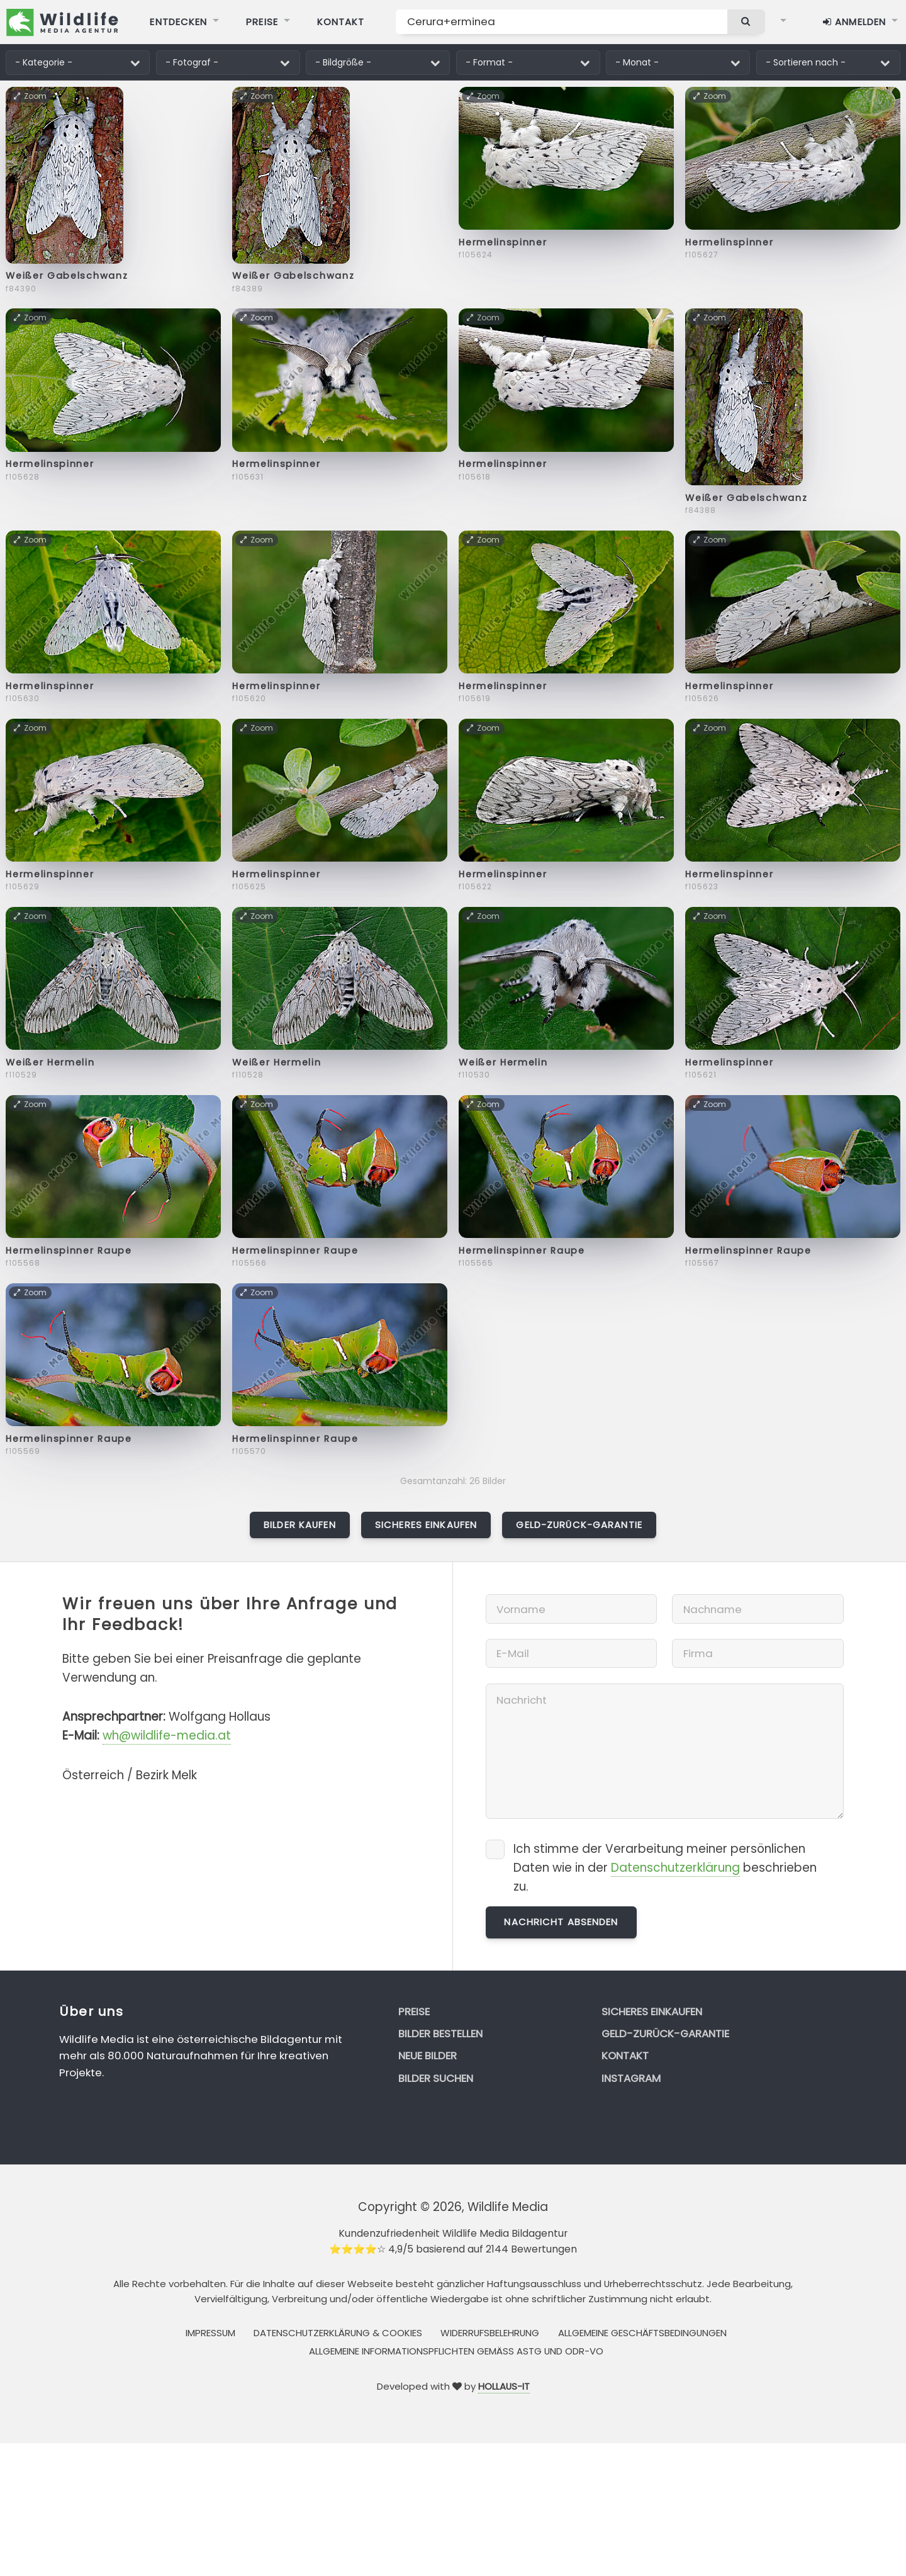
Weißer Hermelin (50, 1062)
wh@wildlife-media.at (167, 1735)
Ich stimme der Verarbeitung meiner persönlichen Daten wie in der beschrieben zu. (665, 1867)
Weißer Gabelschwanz (67, 275)
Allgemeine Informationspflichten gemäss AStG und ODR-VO (456, 2351)
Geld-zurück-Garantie (579, 1524)
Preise (414, 2011)
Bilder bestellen (440, 2033)
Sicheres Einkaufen (426, 1524)
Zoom (31, 96)
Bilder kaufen (300, 1524)
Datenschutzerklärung (675, 1867)
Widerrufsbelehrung (489, 2332)
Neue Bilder (427, 2055)
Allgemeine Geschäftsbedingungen (642, 2332)
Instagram (631, 2078)
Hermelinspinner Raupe (68, 1250)
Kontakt (625, 2055)
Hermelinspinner (503, 242)
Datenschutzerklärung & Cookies (338, 2332)
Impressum (210, 2332)
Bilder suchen (435, 2078)
